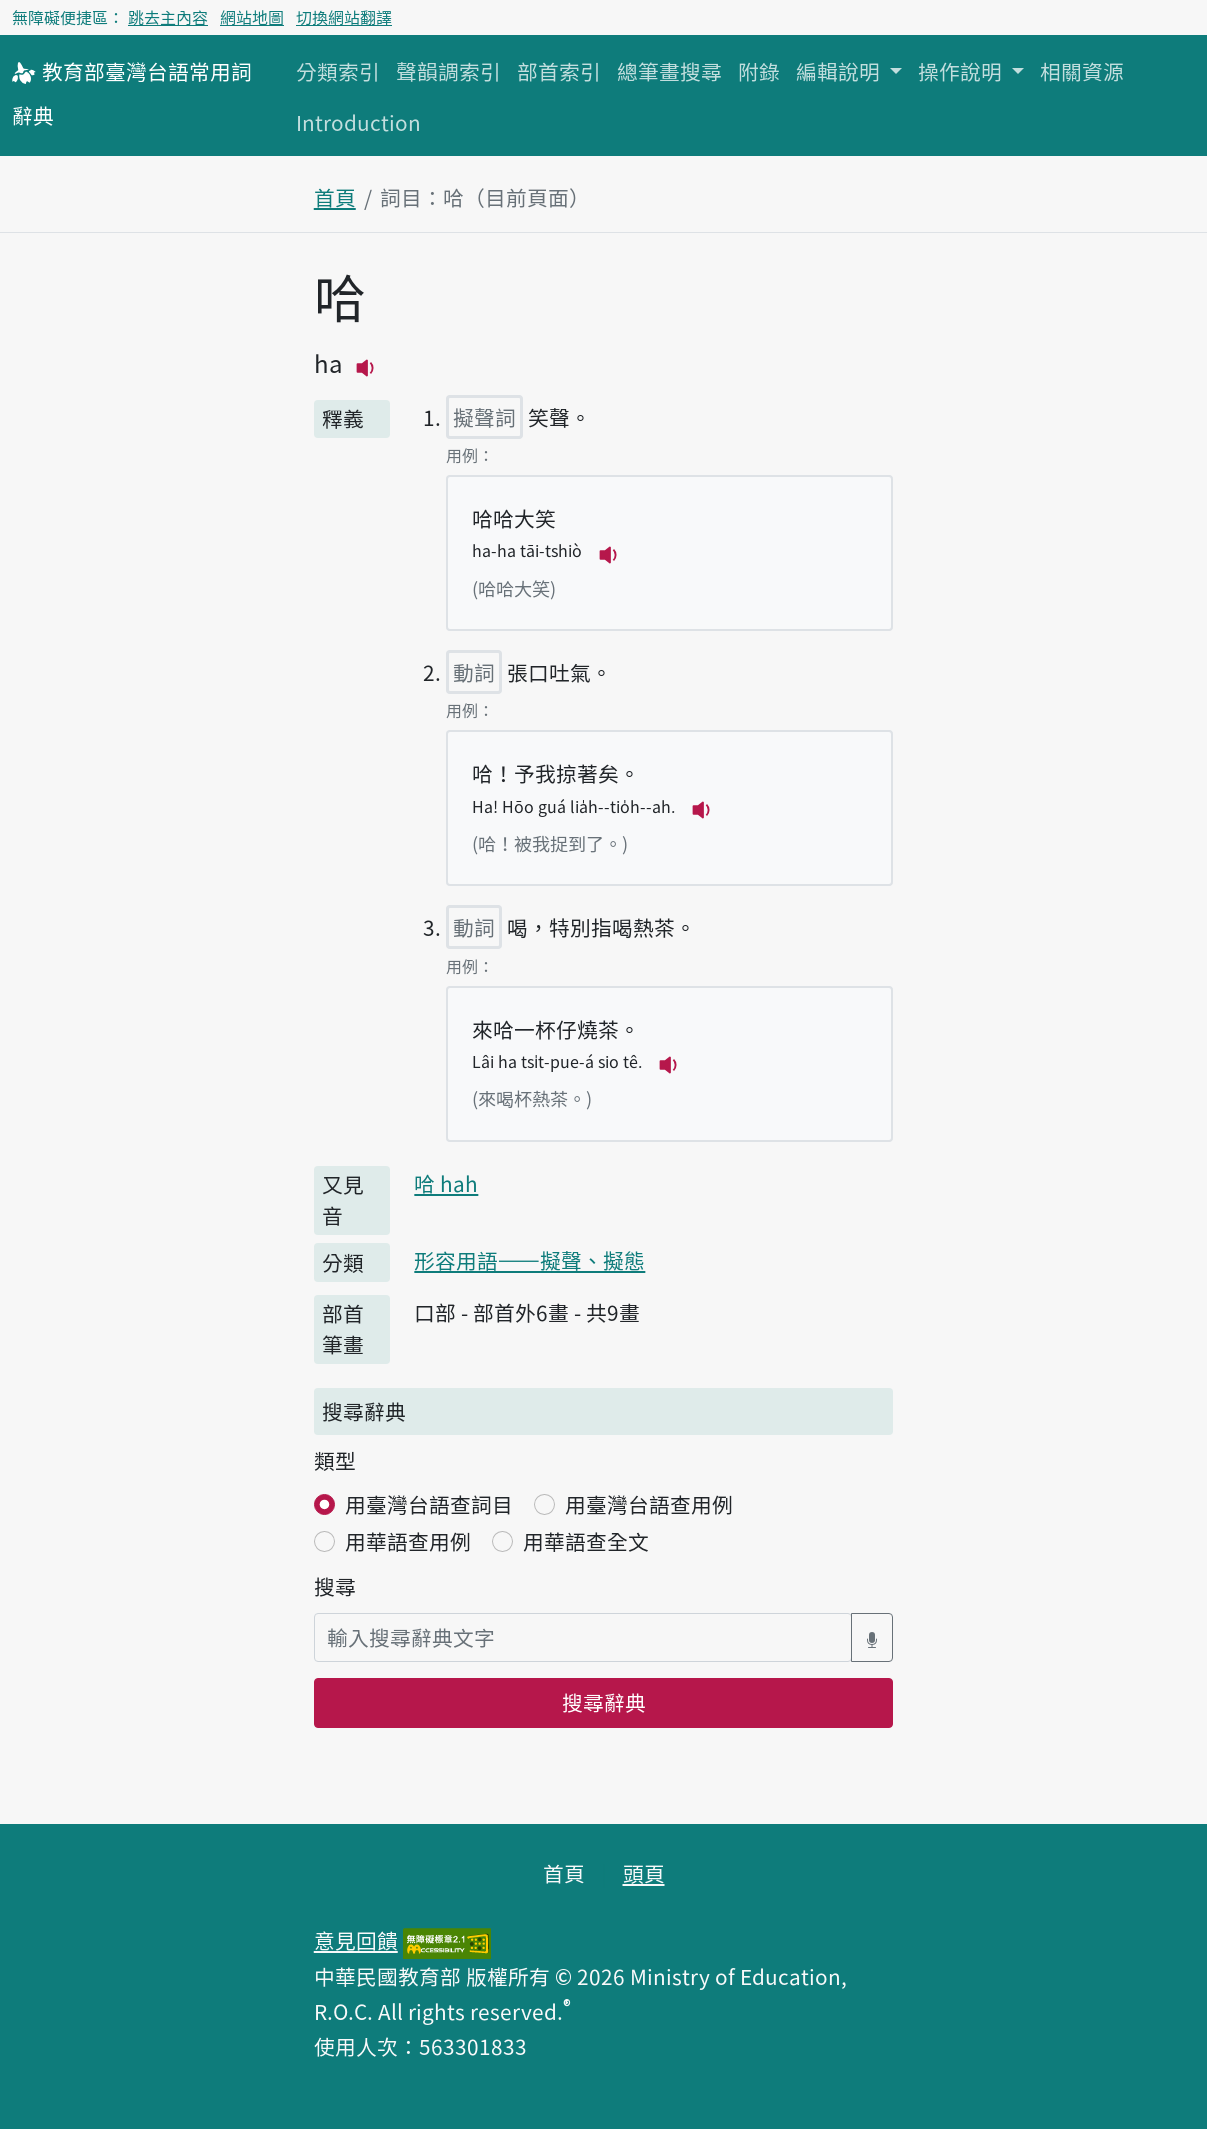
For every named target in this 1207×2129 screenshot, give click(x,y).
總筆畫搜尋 (669, 71)
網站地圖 (252, 17)
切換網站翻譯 (344, 17)
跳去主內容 (168, 17)
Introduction (358, 122)
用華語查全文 (586, 1541)
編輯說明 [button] (840, 71)
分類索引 (338, 71)
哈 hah (446, 1183)
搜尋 (335, 1586)
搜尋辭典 (604, 1702)
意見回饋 (356, 1940)
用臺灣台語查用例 (649, 1504)
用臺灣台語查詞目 (429, 1504)
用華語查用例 (408, 1541)
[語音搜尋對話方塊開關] (872, 1637)
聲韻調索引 (448, 71)
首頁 (335, 197)
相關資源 (1082, 71)
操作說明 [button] (962, 71)
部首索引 (559, 71)
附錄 (759, 71)
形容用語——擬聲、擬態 (529, 1260)
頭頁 (644, 1873)
